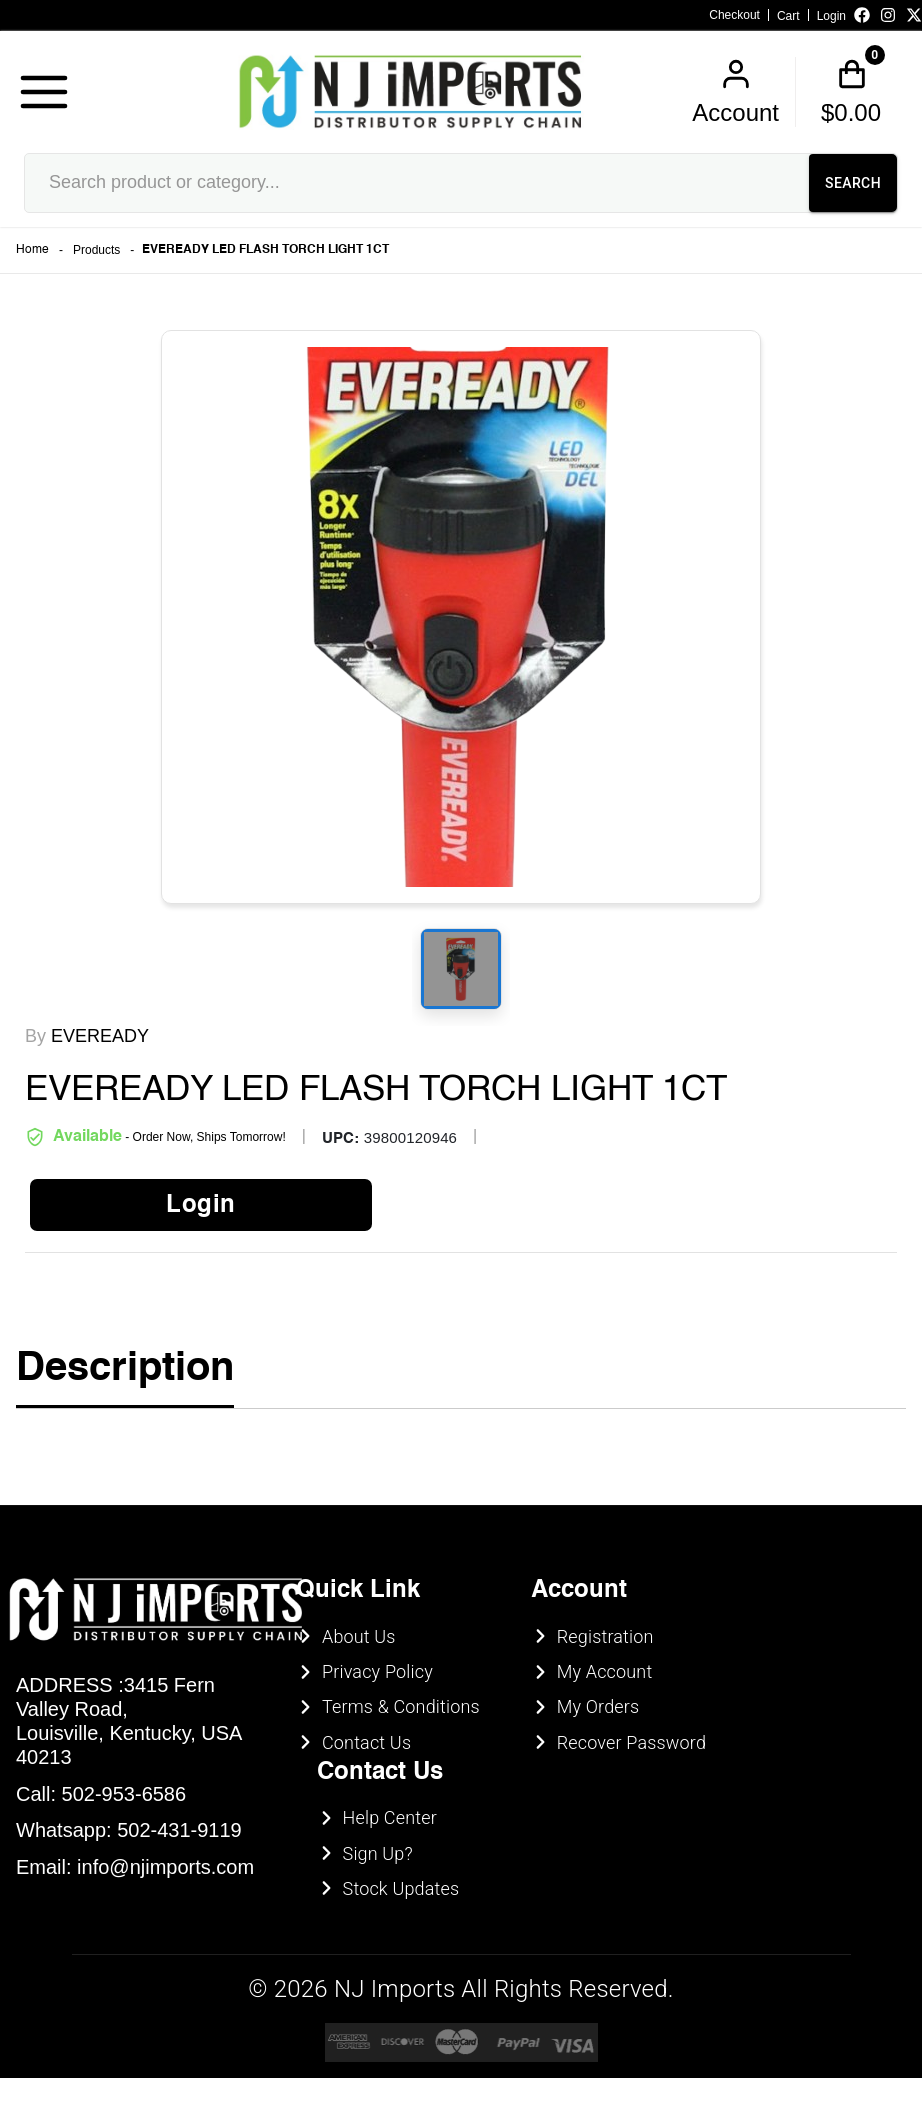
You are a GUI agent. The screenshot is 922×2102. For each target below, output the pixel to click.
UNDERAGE (569, 1181)
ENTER (353, 1181)
